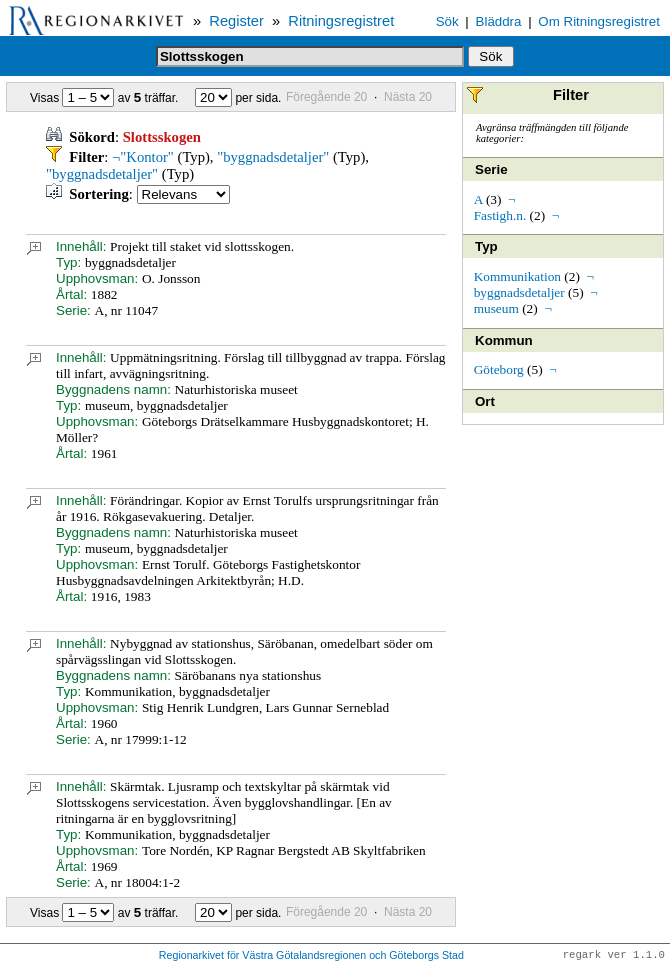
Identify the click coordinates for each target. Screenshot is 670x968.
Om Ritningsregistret (598, 21)
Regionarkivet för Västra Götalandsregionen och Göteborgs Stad (311, 956)
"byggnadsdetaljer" (273, 157)
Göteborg (499, 369)
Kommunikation (517, 276)
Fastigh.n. (500, 215)
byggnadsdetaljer (519, 292)
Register (236, 21)
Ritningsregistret (341, 21)
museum (496, 308)
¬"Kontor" (143, 157)
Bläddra (499, 21)
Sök (447, 21)
